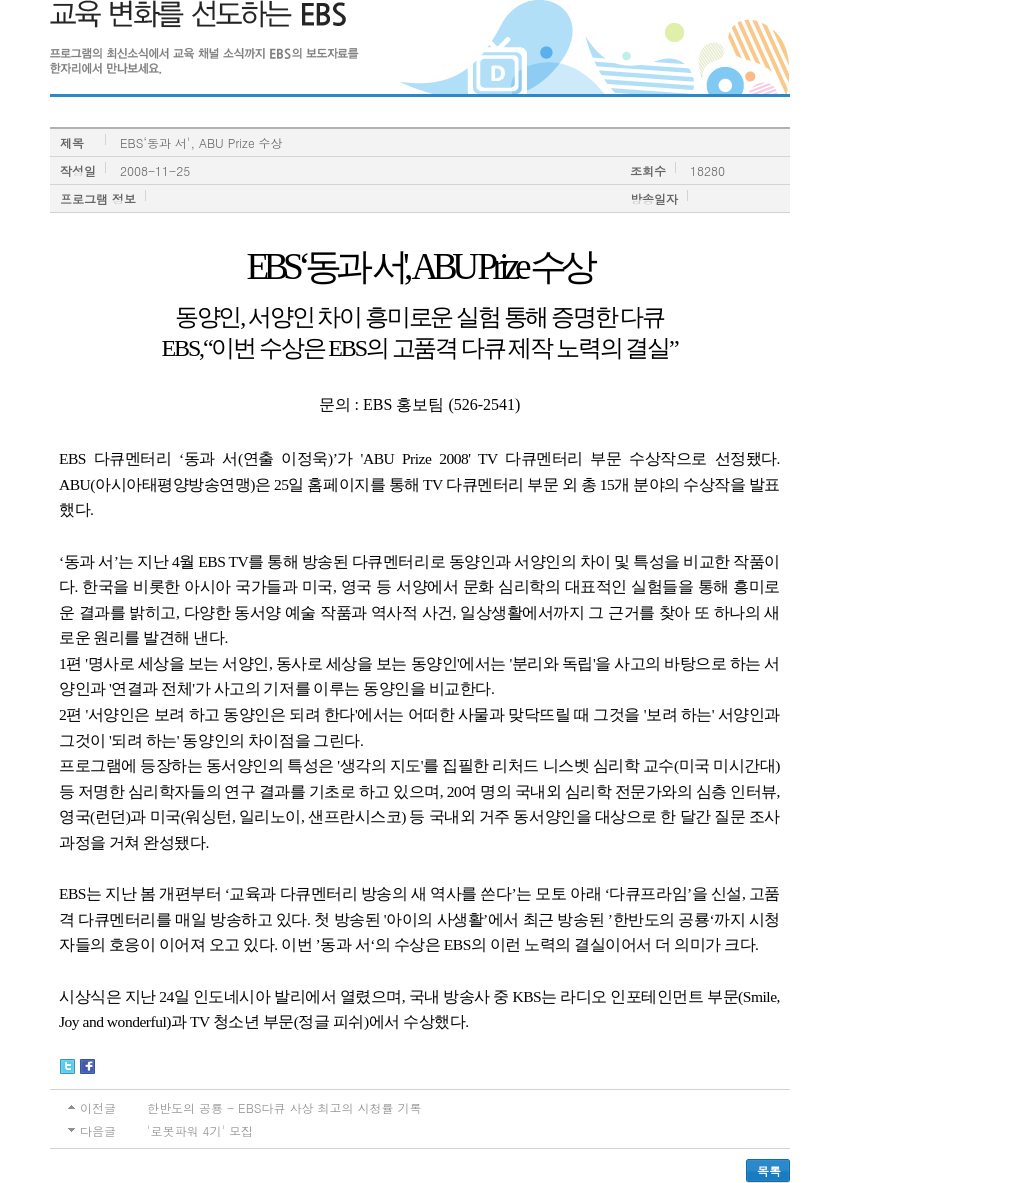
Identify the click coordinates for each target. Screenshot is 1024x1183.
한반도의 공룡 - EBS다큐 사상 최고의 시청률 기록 (284, 1107)
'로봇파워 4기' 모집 (200, 1130)
